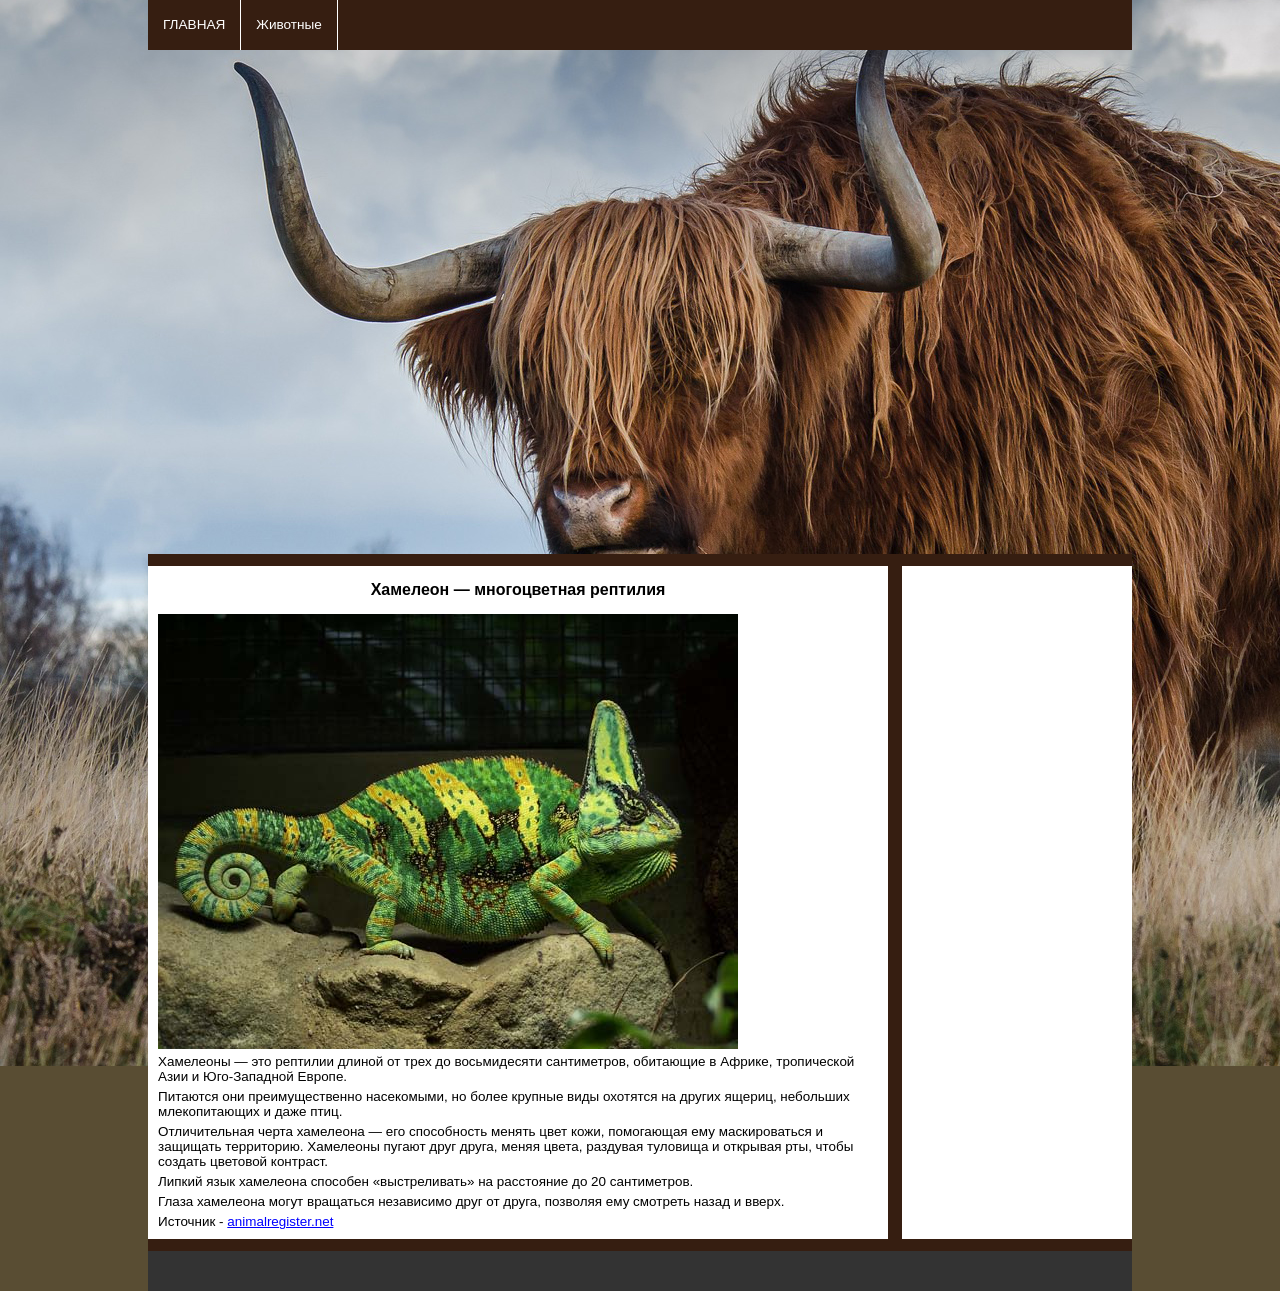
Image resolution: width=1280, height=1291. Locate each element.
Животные (289, 24)
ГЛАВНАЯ (194, 24)
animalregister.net (280, 1221)
